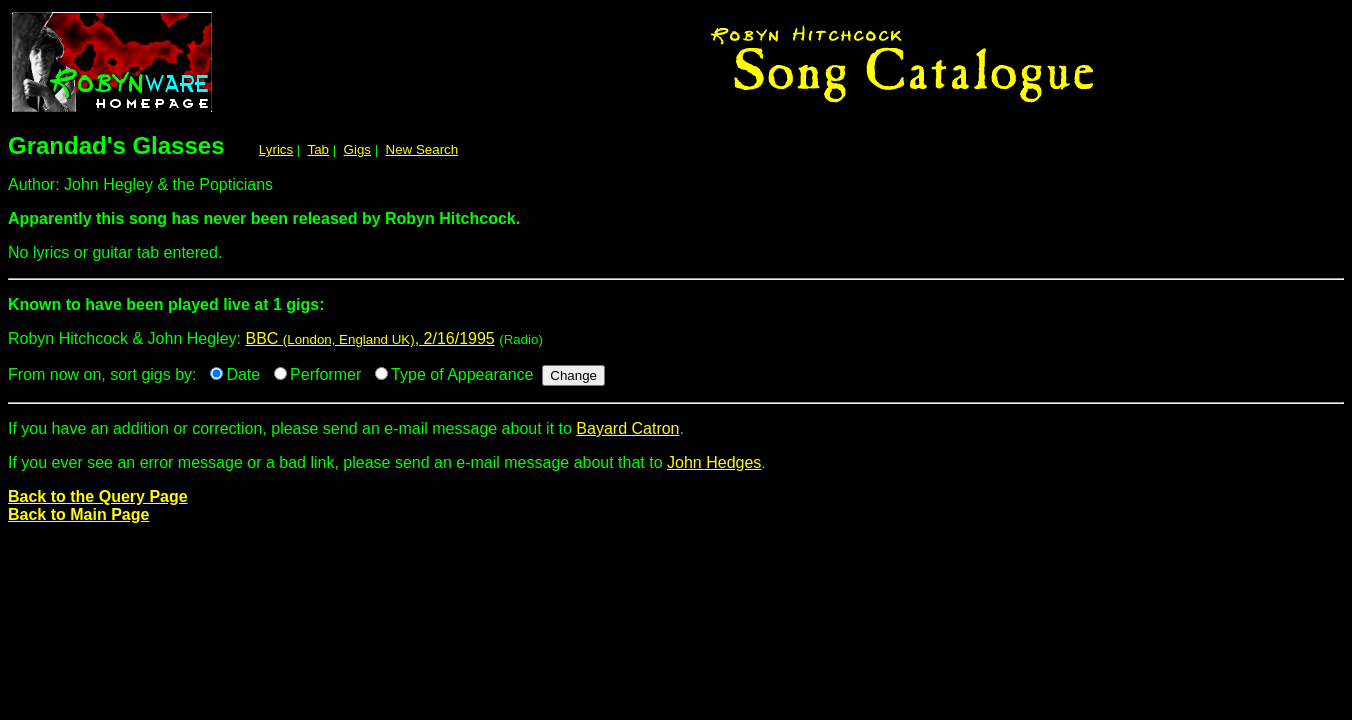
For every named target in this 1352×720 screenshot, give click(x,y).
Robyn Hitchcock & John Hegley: (676, 312)
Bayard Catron (627, 428)
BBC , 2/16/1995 (369, 338)
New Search (422, 149)
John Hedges (714, 462)
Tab (319, 149)
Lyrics (276, 149)
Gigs (357, 149)
